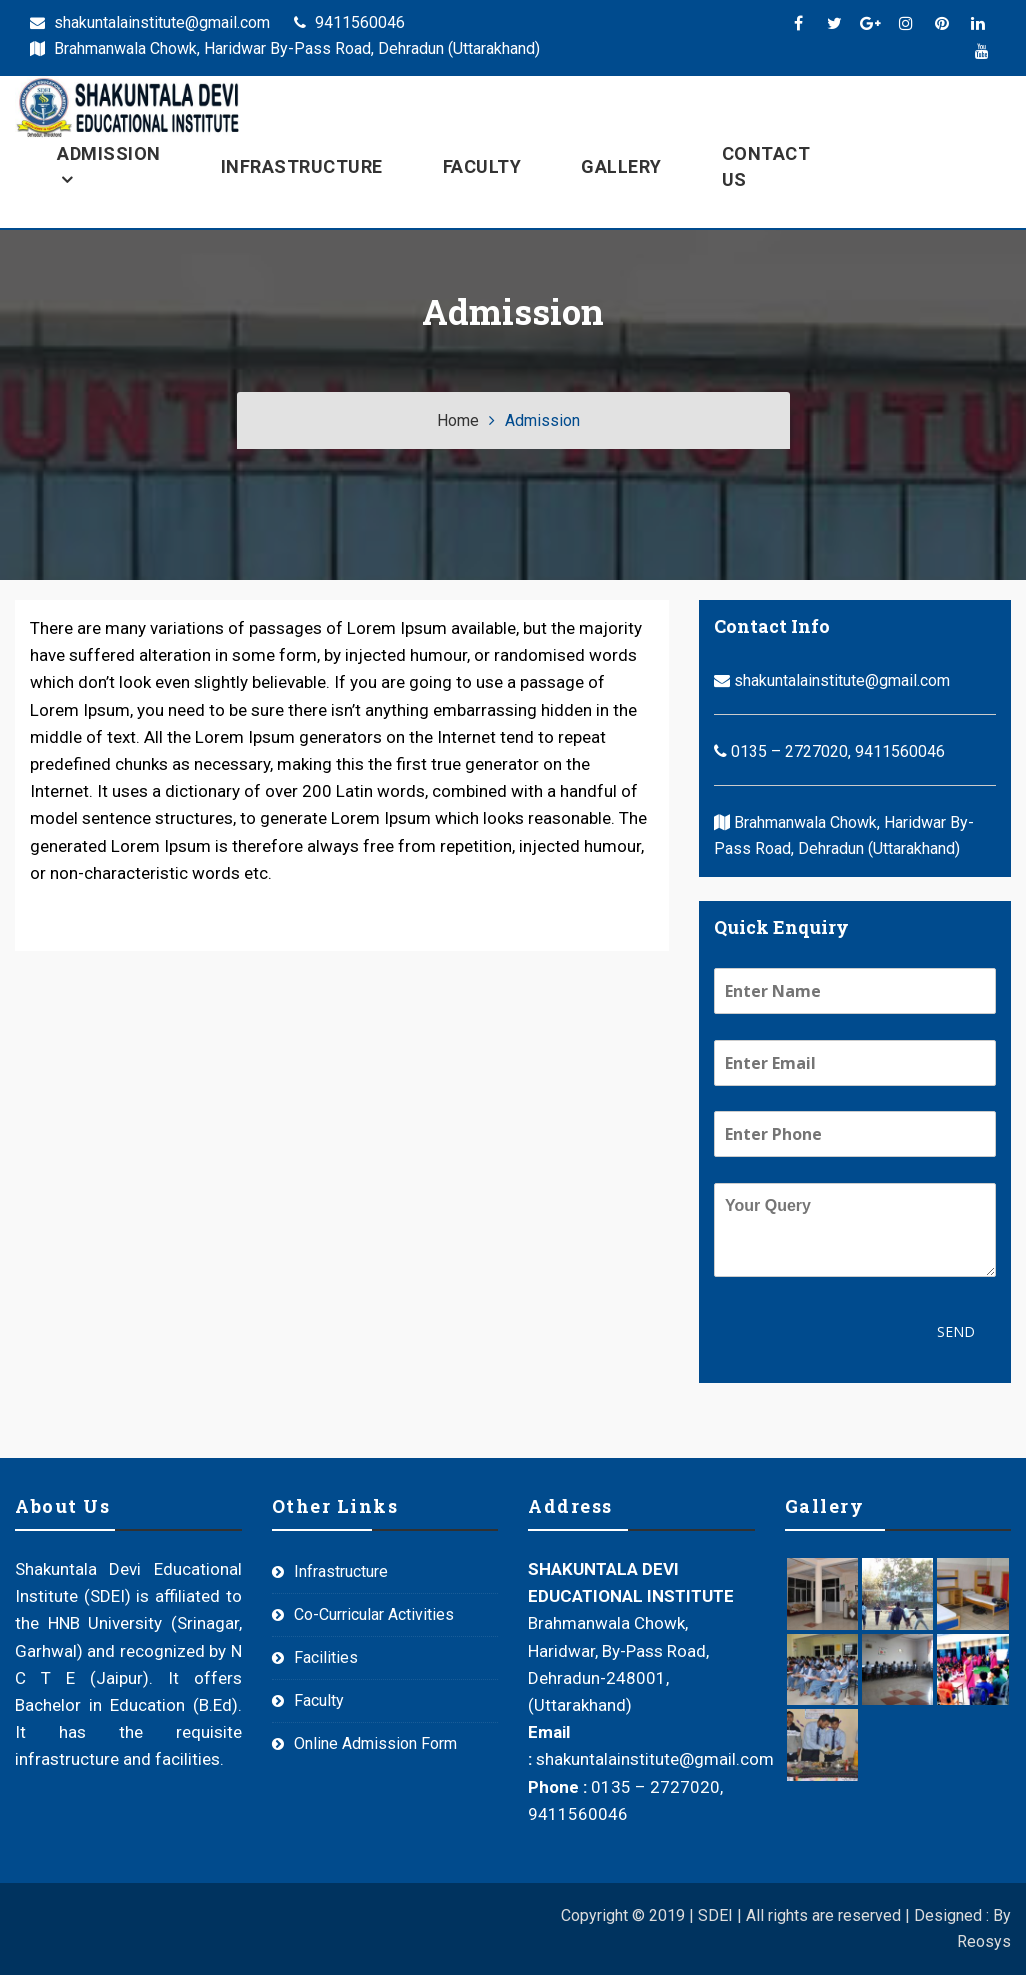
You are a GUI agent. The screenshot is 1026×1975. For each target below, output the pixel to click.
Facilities (326, 1657)
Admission (109, 153)
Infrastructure (302, 166)
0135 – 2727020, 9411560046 (829, 751)
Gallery (621, 166)
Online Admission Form (375, 1743)
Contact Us (766, 166)
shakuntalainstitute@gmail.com (150, 22)
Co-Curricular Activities (374, 1614)
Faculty (482, 166)
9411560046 (349, 22)
